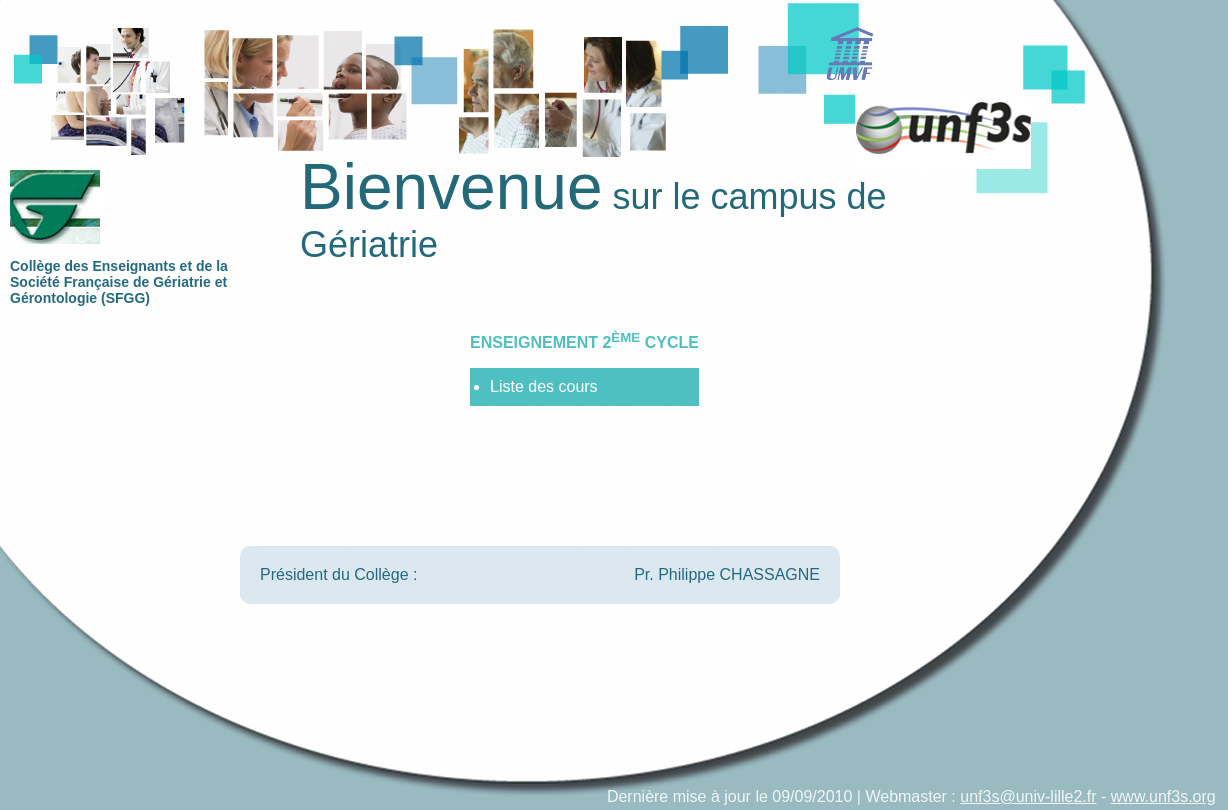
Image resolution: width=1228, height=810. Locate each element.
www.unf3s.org (1163, 796)
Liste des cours (544, 386)
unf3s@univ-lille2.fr (1028, 796)
